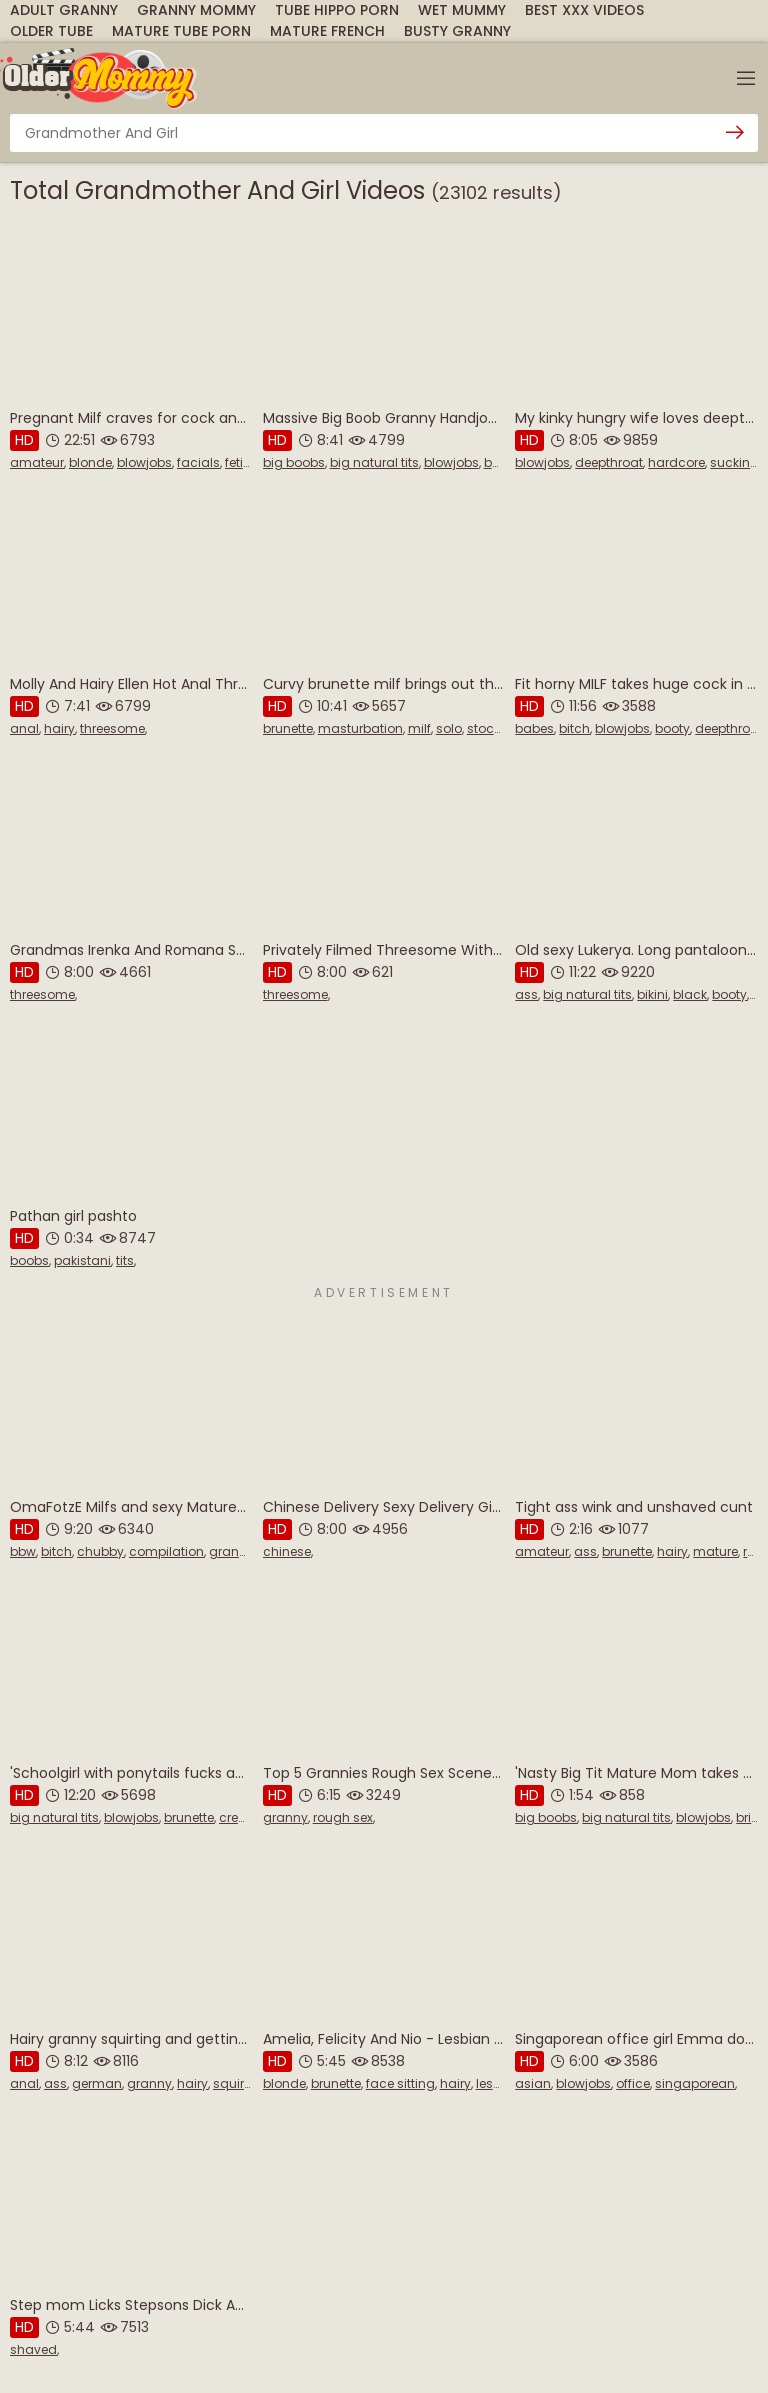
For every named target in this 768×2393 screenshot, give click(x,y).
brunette (288, 728)
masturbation (360, 728)
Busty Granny (457, 31)
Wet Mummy (462, 10)
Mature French (327, 31)
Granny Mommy (196, 10)
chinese (287, 1551)
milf (419, 728)
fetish (241, 462)
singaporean (695, 2083)
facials (198, 462)
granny (231, 1551)
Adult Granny (64, 10)
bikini (652, 994)
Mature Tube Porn (181, 31)
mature (715, 1551)
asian (533, 2083)
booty (672, 728)
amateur (37, 462)
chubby (100, 1551)
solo (449, 728)
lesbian (498, 2083)
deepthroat (609, 462)
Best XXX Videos (584, 10)
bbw (23, 1551)
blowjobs (144, 462)
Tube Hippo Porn (337, 10)
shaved (33, 2349)
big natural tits (374, 462)
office (633, 2083)
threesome (112, 728)
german (97, 2083)
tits (125, 1260)
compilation (166, 1551)
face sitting (400, 2083)
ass (526, 994)
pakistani (82, 1260)
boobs (503, 462)
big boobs (294, 462)
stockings (497, 728)
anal (24, 728)
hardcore (676, 462)
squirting (240, 2083)
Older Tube (51, 31)
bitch (574, 728)
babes (534, 728)
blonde (90, 462)
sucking (734, 462)
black (690, 994)
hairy (59, 728)
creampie (248, 1817)
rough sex (343, 1817)
